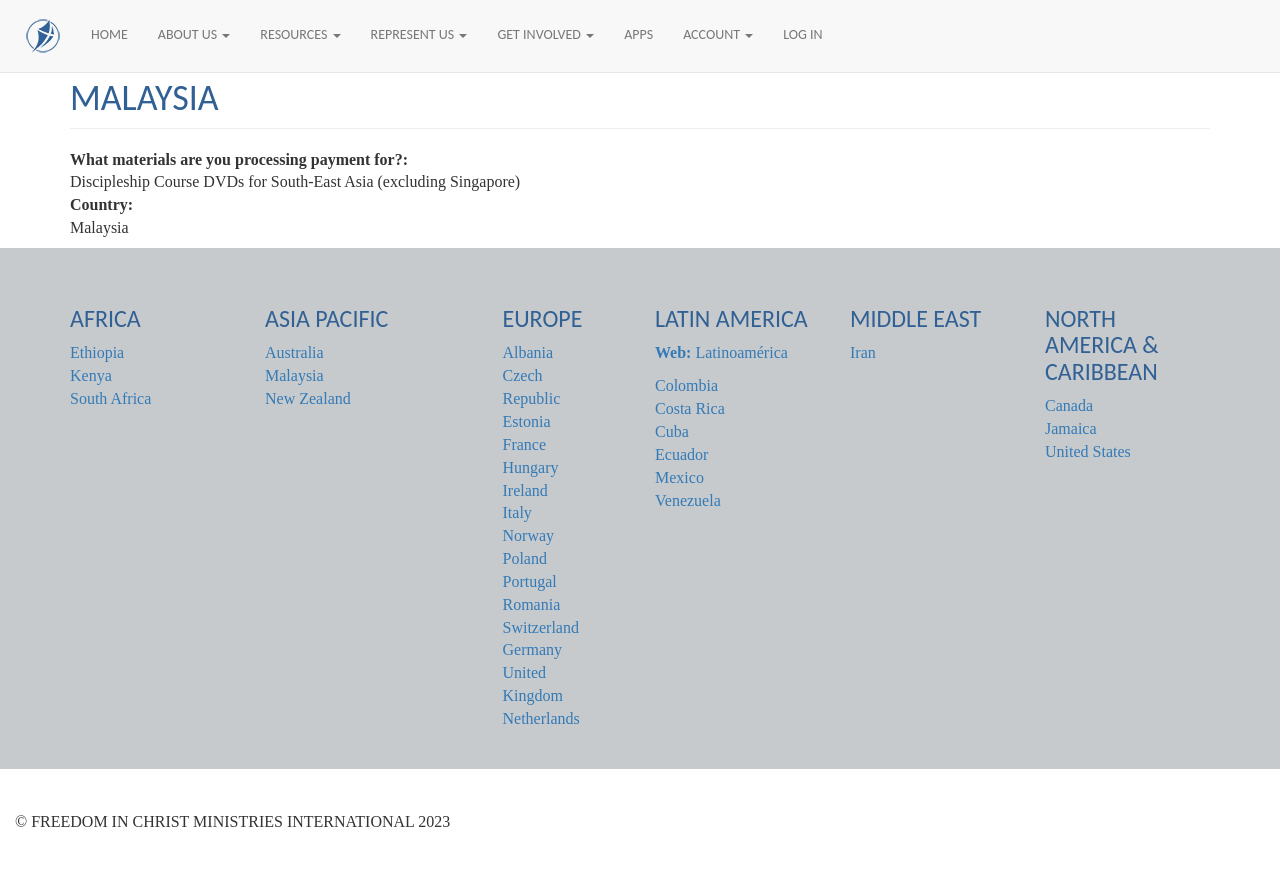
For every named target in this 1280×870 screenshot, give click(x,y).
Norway (529, 535)
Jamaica (1071, 428)
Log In (802, 34)
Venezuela (688, 500)
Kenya (91, 375)
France (525, 444)
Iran (863, 352)
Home (109, 34)
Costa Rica (690, 408)
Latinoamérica (721, 352)
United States (1088, 451)
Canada (1069, 405)
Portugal (530, 581)
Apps (638, 34)
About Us (194, 34)
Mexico (679, 477)
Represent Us (419, 34)
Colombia (686, 385)
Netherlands (541, 718)
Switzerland (541, 627)
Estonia (527, 421)
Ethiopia (97, 352)
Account (718, 34)
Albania (528, 352)
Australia (294, 352)
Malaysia (294, 375)
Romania (532, 604)
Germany (533, 649)
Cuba (672, 431)
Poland (525, 558)
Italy (517, 512)
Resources (300, 34)
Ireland (525, 490)
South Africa (110, 398)
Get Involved (545, 34)
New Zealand (308, 398)
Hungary (531, 467)
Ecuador (681, 454)
